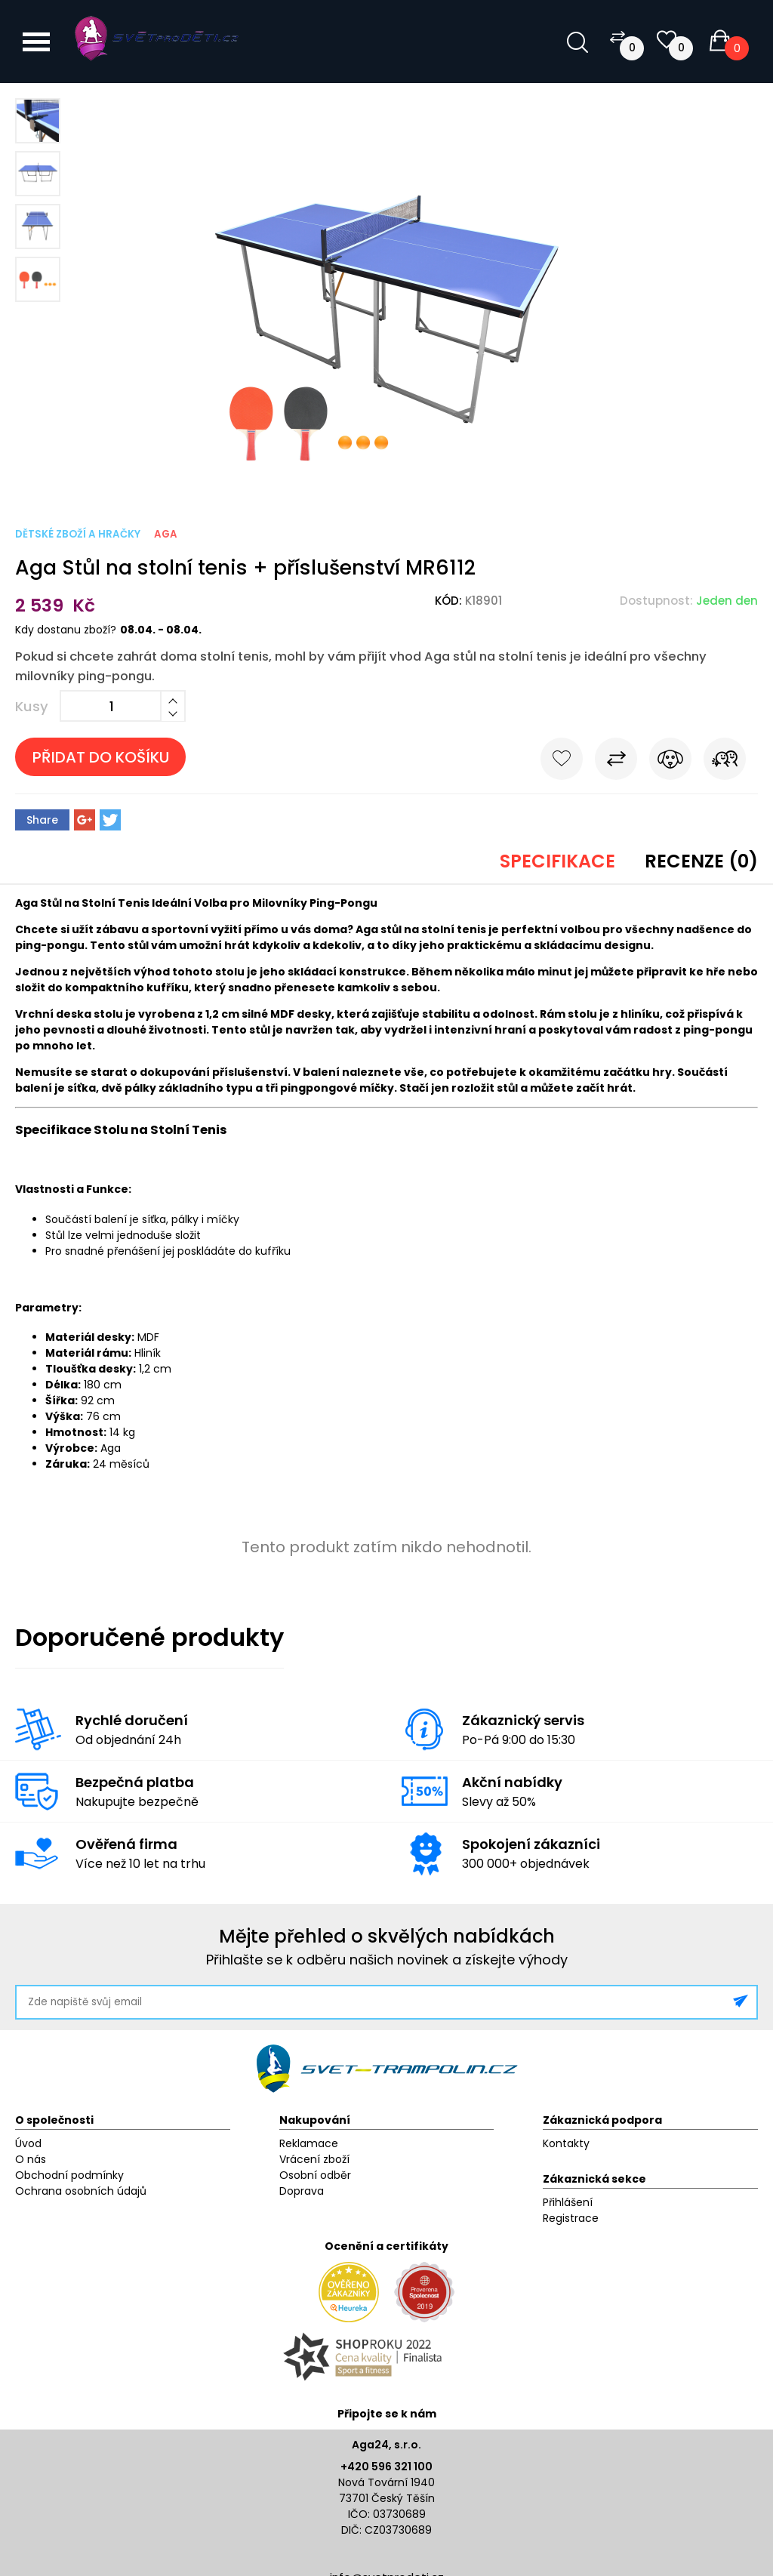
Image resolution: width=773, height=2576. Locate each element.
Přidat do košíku (100, 757)
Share (42, 819)
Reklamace (308, 2143)
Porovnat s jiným (616, 762)
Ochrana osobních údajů (80, 2191)
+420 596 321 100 (386, 2466)
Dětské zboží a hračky (77, 534)
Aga (165, 534)
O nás (30, 2159)
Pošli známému (725, 762)
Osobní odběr (315, 2175)
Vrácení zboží (314, 2159)
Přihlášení (568, 2202)
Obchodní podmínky (69, 2175)
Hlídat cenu (670, 762)
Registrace (571, 2218)
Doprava (301, 2191)
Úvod (28, 2143)
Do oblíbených (561, 762)
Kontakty (566, 2143)
